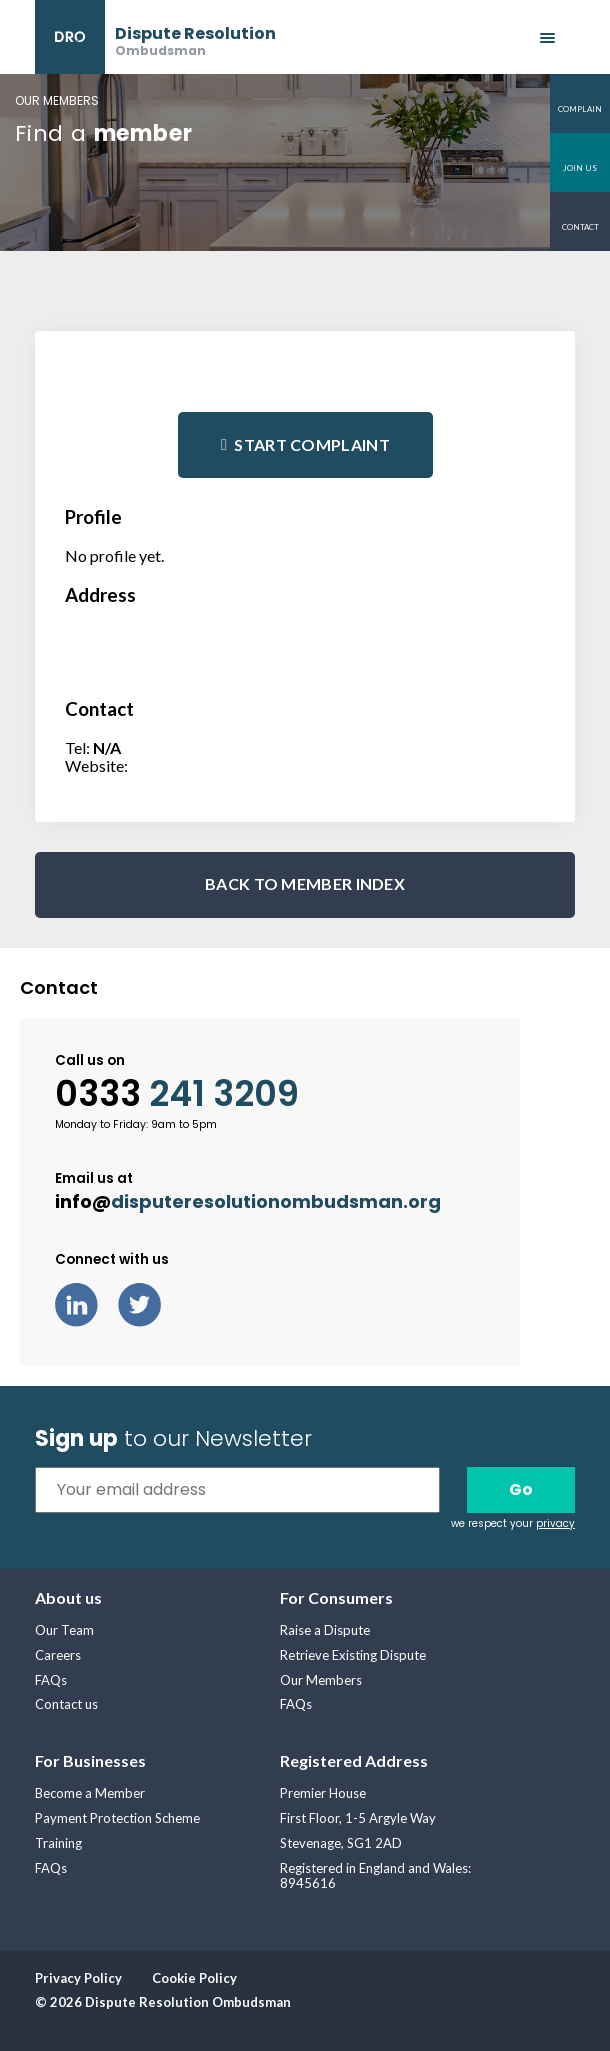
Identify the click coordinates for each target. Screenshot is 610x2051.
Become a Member (90, 1793)
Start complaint (312, 444)
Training (58, 1843)
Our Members (321, 1680)
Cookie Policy (194, 1978)
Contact (580, 227)
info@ (248, 1201)
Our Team (64, 1630)
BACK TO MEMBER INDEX (305, 883)
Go (521, 1489)
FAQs (51, 1680)
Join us (580, 168)
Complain (580, 109)
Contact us (66, 1704)
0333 (177, 1094)
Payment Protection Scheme (117, 1818)
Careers (58, 1655)
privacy (555, 1523)
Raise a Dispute (325, 1630)
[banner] (155, 37)
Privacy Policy (78, 1978)
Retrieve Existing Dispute (353, 1655)
